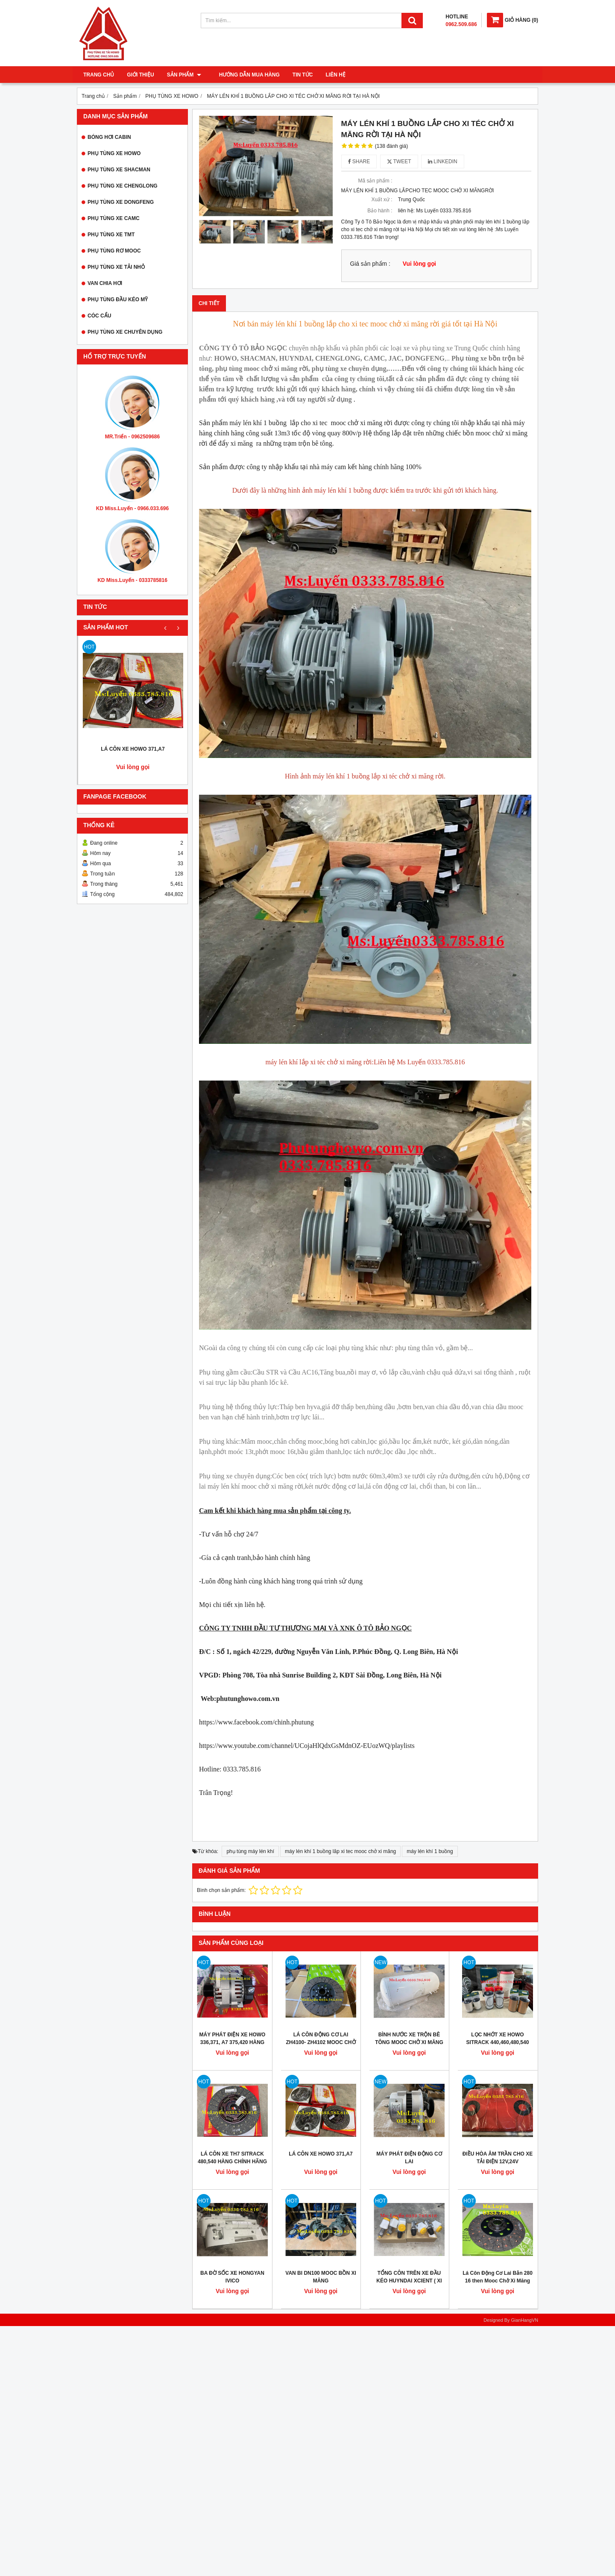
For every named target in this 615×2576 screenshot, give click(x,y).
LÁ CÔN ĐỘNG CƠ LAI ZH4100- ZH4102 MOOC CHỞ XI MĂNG (320, 2042)
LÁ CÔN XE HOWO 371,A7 (132, 749)
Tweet (399, 161)
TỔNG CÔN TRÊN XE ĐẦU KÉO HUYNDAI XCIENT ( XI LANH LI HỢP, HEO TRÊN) (409, 2280)
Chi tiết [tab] (209, 303)
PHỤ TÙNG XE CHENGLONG (123, 186)
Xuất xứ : (381, 200)
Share (359, 161)
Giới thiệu (140, 75)
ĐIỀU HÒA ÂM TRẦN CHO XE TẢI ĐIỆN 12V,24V (498, 2158)
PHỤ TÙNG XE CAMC (114, 218)
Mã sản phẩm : (375, 181)
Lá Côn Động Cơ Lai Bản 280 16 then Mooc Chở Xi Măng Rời (498, 2280)
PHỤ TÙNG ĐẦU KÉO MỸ (118, 300)
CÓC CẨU (99, 316)
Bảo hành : (379, 211)
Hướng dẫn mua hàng (244, 75)
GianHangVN (524, 2320)
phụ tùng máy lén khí (250, 1851)
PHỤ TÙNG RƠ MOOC (114, 251)
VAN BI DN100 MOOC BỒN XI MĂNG (320, 2277)
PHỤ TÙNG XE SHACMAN (119, 170)
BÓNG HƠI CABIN (109, 137)
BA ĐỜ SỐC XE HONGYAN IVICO (232, 2277)
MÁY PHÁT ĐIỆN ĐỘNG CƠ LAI (409, 2158)
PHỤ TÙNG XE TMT (111, 235)
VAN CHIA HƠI (105, 283)
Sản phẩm (184, 75)
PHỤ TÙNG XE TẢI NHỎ (116, 267)
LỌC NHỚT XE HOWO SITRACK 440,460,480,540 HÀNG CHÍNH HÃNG (497, 2042)
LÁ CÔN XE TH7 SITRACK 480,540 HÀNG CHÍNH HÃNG (232, 2158)
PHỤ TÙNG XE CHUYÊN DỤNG (125, 332)
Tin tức (297, 75)
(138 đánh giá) (391, 146)
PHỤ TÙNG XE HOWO (114, 153)
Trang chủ (98, 75)
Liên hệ (330, 75)
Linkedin (442, 161)
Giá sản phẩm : (370, 264)
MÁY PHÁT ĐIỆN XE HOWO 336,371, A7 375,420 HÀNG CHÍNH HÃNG (232, 2042)
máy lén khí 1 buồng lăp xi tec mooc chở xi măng (340, 1851)
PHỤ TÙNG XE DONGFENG (121, 202)
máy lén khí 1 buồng (430, 1851)
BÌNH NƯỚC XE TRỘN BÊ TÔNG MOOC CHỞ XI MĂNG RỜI (409, 2042)
